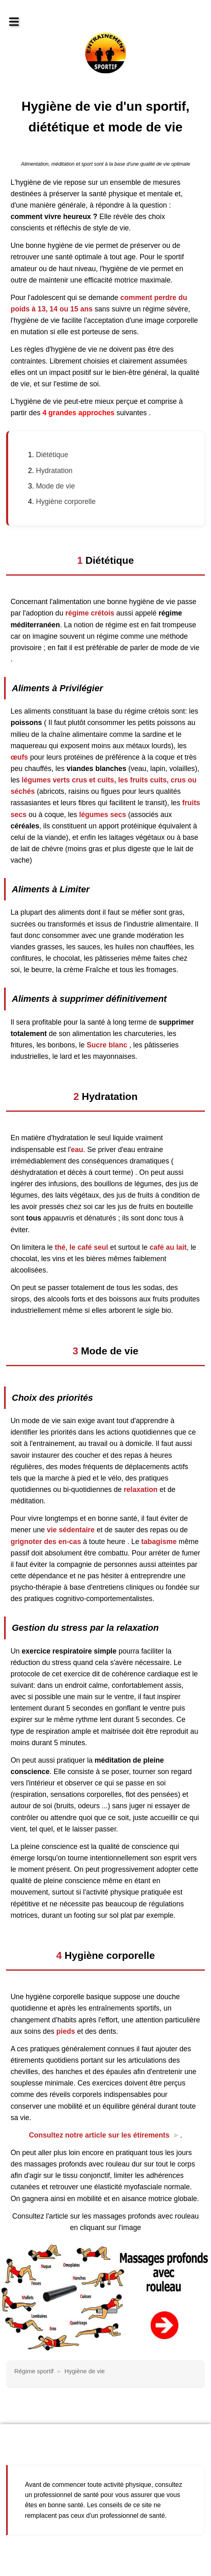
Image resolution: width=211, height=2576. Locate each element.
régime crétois (88, 613)
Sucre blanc (108, 1045)
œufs (19, 757)
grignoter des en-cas (46, 1542)
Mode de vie (55, 486)
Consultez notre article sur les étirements (99, 2135)
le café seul (89, 1247)
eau (77, 1150)
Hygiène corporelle (66, 501)
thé (60, 1247)
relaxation (141, 1489)
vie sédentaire (71, 1530)
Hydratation (54, 471)
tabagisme (159, 1542)
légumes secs (102, 814)
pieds (64, 2031)
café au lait (168, 1247)
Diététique (52, 455)
